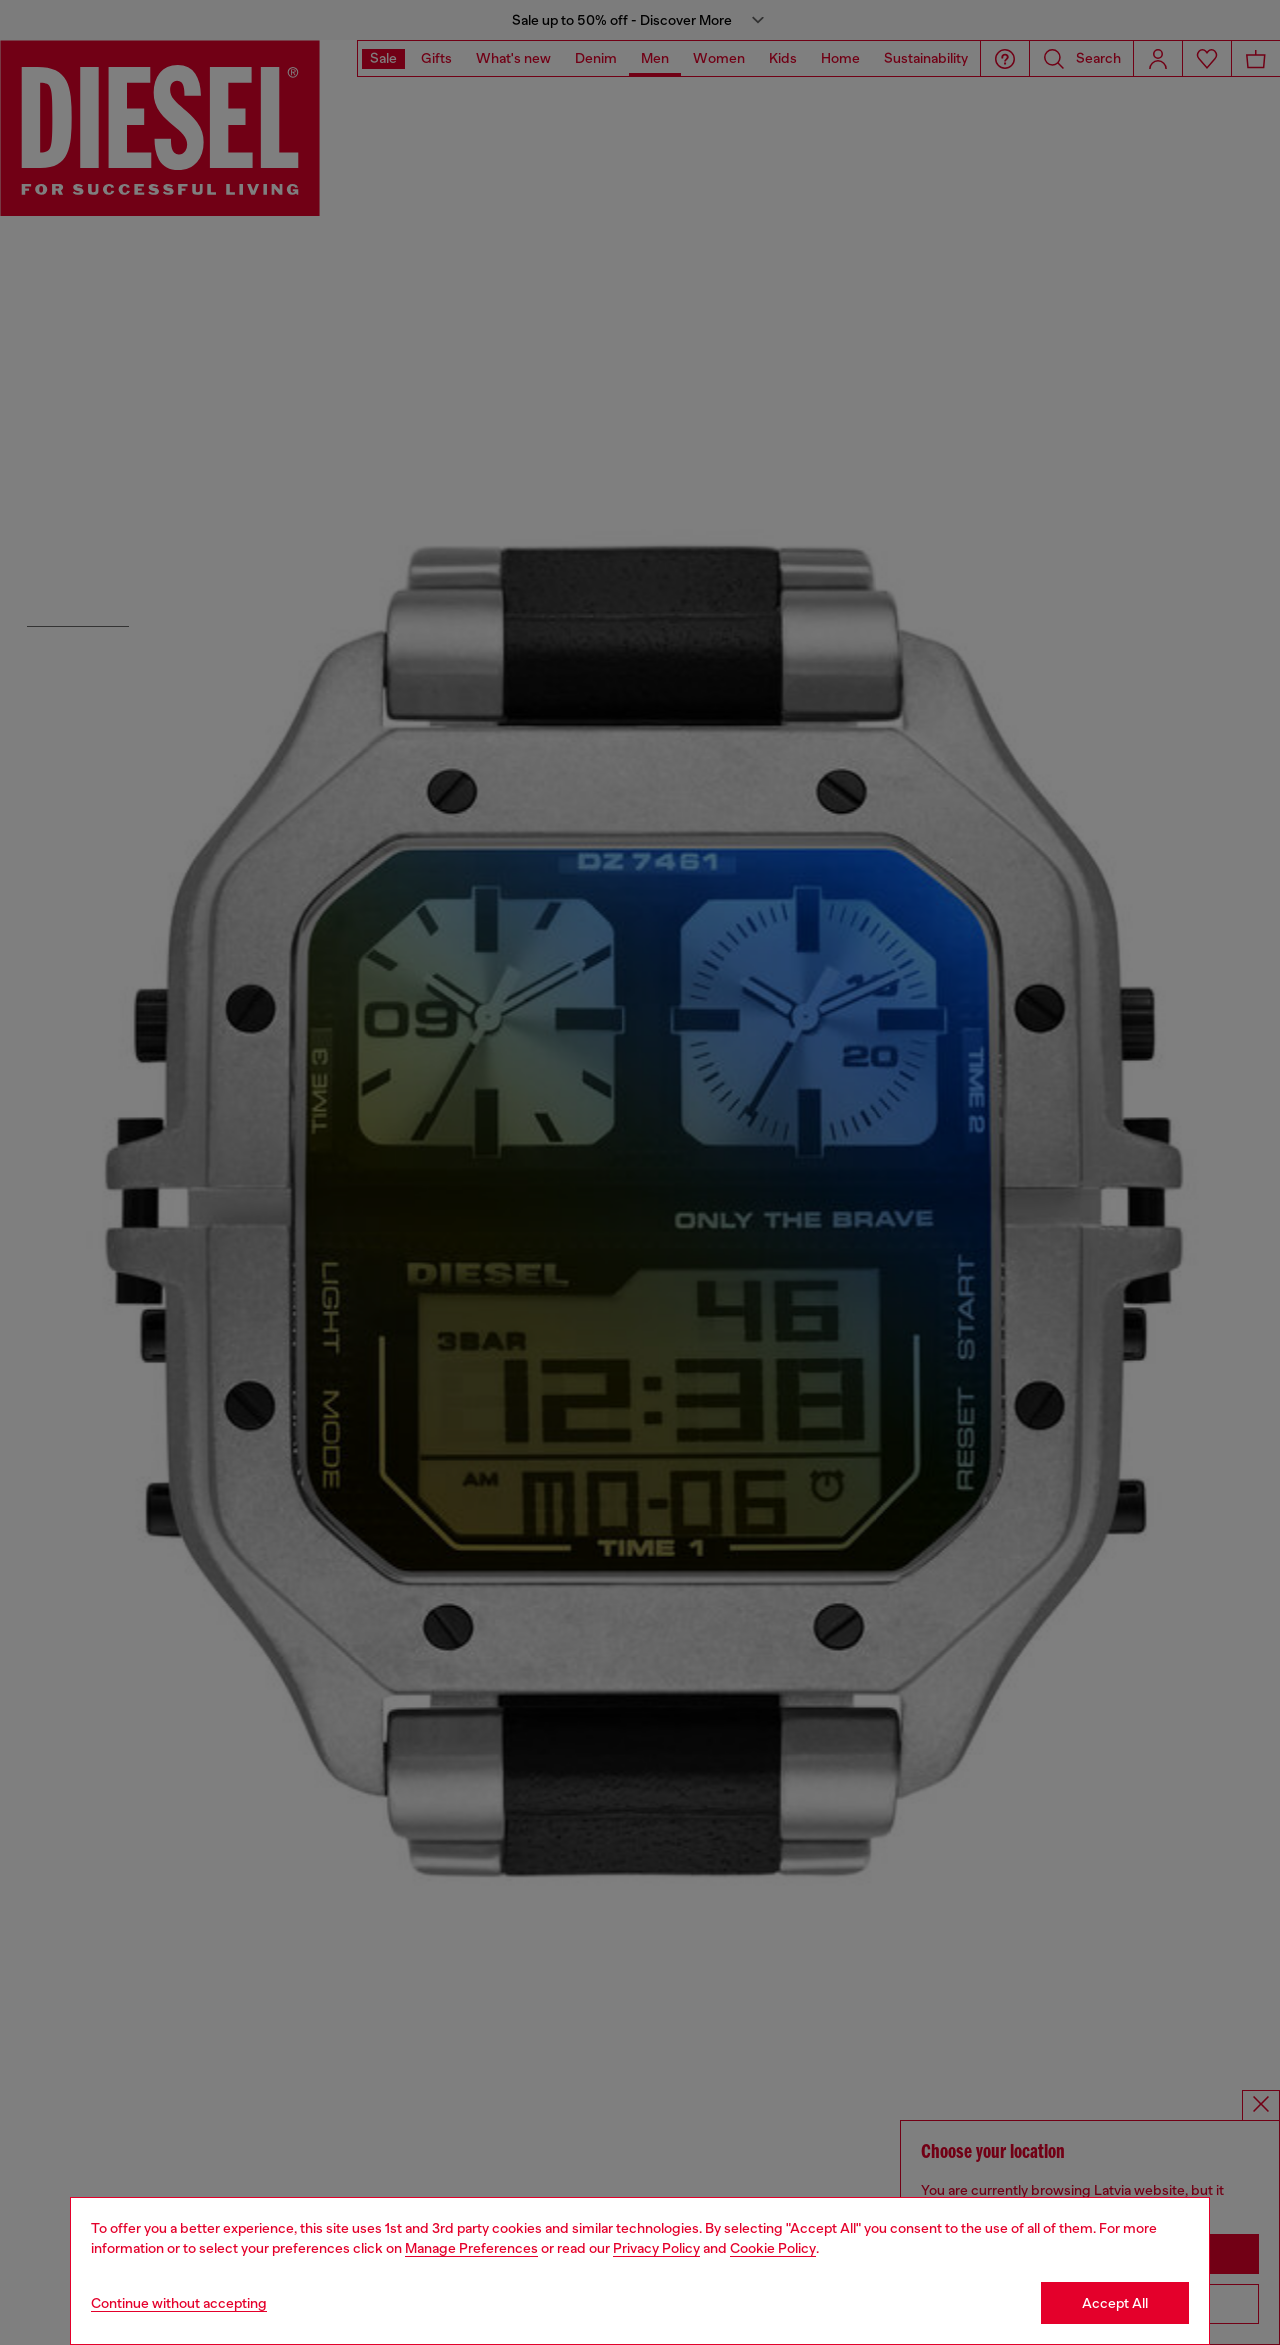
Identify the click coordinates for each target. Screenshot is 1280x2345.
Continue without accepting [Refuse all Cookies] (179, 2303)
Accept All (1115, 2303)
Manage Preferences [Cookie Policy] (471, 2248)
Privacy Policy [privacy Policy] (656, 2248)
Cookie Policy (773, 2248)
